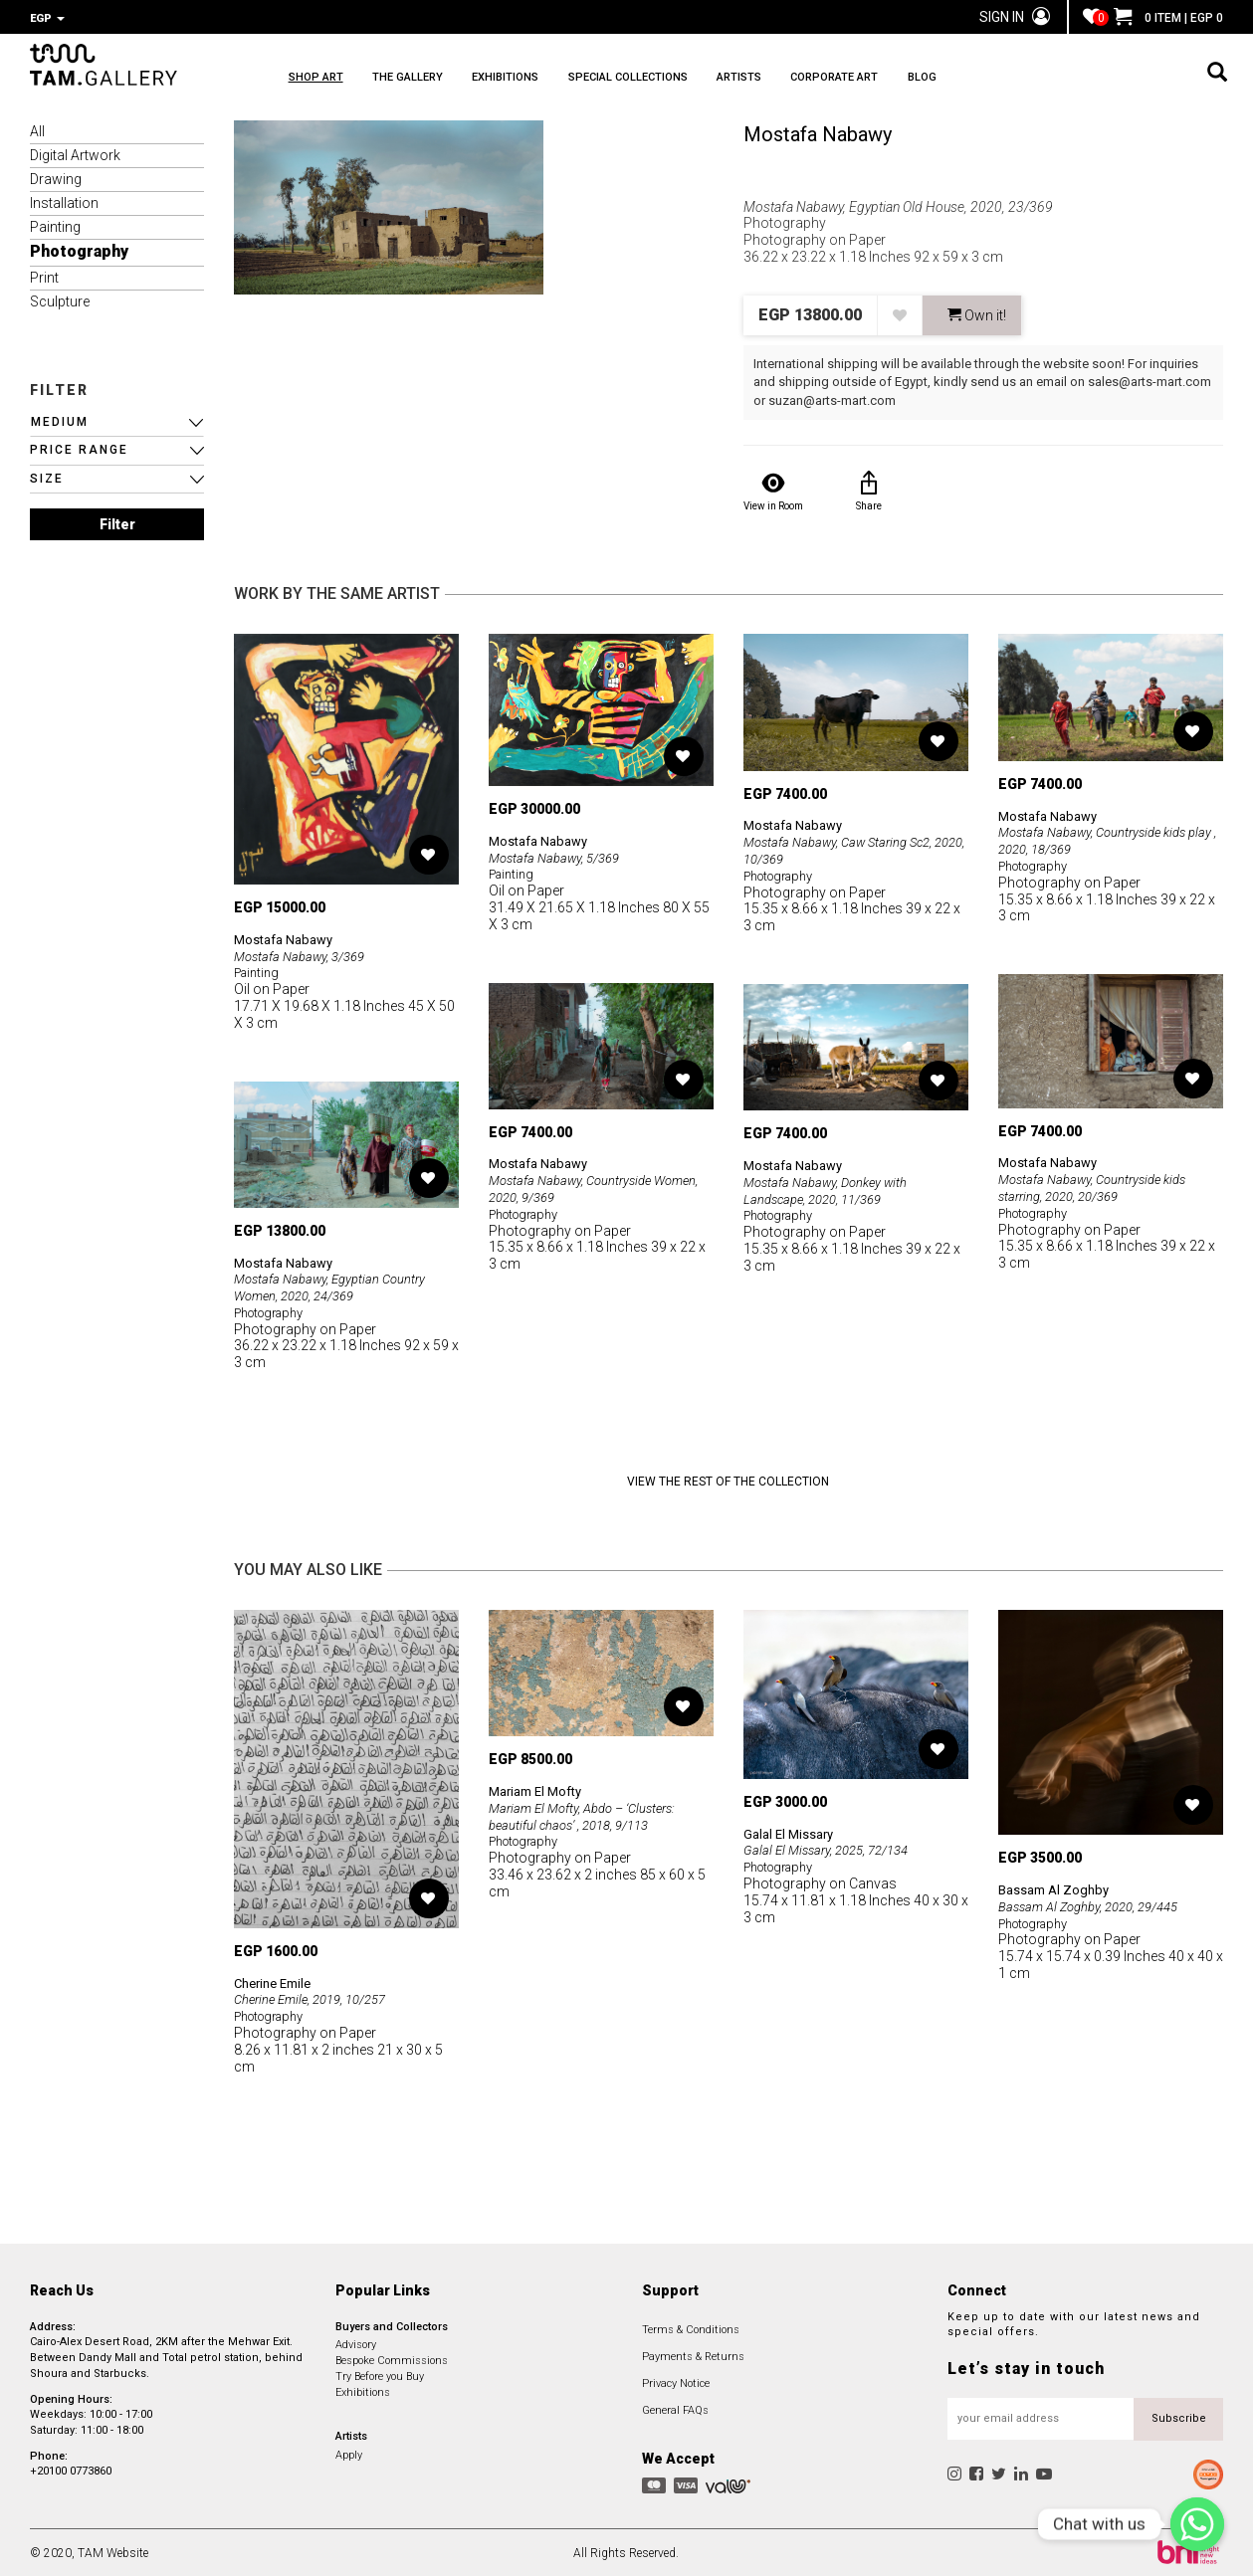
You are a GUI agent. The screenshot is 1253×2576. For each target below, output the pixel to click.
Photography (79, 249)
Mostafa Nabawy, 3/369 (305, 954)
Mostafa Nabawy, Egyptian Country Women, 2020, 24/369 (336, 1285)
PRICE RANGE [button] (79, 448)
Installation (64, 201)
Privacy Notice (676, 2381)
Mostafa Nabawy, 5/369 (560, 856)
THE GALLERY (436, 80)
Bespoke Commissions (391, 2358)
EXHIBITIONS (562, 80)
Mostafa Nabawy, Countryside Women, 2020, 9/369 (577, 1186)
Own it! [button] (976, 313)
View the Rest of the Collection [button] (728, 1479)
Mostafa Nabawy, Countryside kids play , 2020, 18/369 (1100, 838)
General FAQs (675, 2408)
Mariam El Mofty (540, 1789)
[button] (117, 420)
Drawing (56, 177)
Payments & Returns (693, 2354)
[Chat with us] (1197, 2524)
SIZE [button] (47, 477)
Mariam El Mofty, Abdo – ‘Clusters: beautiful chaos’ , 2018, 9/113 (590, 1814)
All (37, 129)
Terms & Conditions (690, 2327)
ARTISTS (853, 80)
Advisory (355, 2342)
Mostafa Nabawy (817, 132)
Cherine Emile (277, 1981)
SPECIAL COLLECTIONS (713, 80)
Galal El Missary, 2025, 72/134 (833, 1848)
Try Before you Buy (379, 2374)
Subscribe (1178, 2416)
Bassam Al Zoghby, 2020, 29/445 (1096, 1904)
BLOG (1094, 80)
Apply (348, 2453)
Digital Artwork (75, 153)
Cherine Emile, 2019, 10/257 (318, 1997)
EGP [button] (47, 18)
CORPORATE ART (977, 80)
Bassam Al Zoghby (1057, 1887)
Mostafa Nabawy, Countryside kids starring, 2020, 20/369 (1100, 1185)
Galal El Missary (791, 1832)
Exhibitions (362, 2390)
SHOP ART (316, 80)
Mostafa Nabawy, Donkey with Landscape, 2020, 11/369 (831, 1188)
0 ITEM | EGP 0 (1168, 18)
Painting (55, 225)
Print (44, 276)
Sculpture (60, 299)
